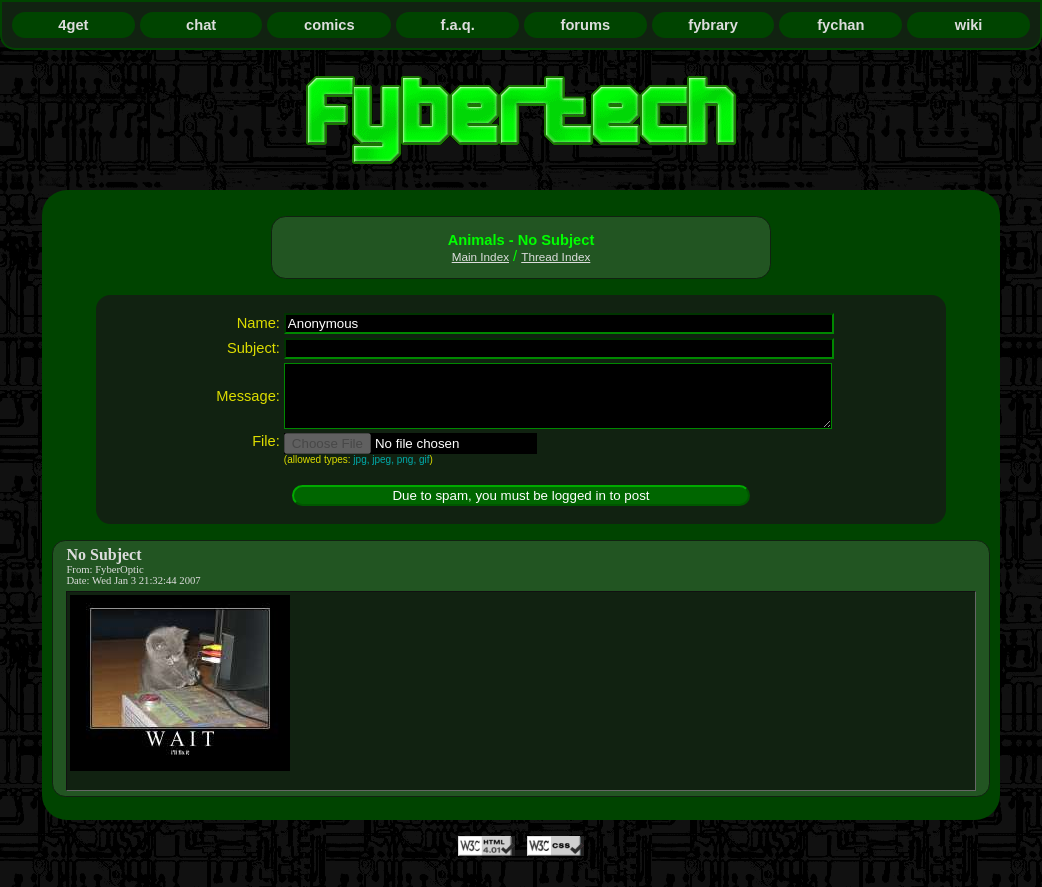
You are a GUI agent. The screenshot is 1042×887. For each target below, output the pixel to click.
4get (73, 25)
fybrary (713, 25)
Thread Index (555, 256)
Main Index (480, 256)
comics (329, 25)
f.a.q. (458, 25)
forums (586, 25)
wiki (969, 25)
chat (201, 25)
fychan (840, 25)
